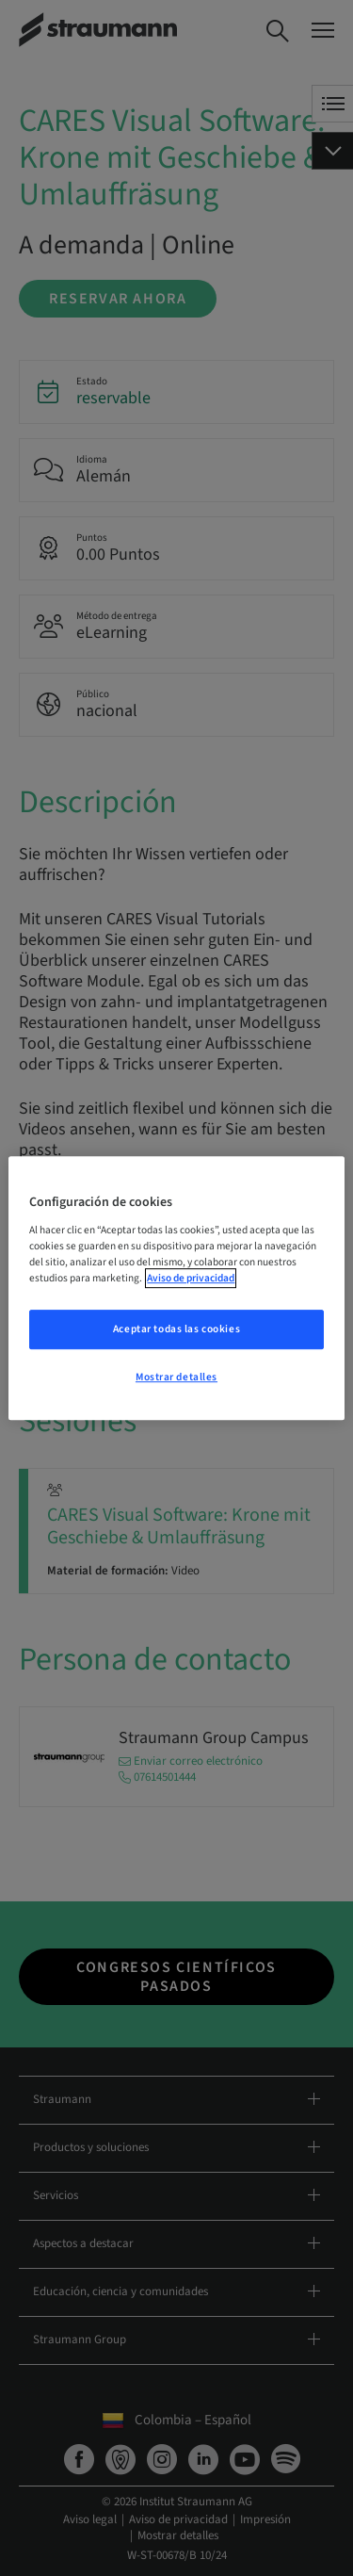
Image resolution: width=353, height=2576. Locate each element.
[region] (176, 1288)
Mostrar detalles (176, 1377)
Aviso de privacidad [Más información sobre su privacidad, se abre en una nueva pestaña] (190, 1278)
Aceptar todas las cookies (176, 1329)
